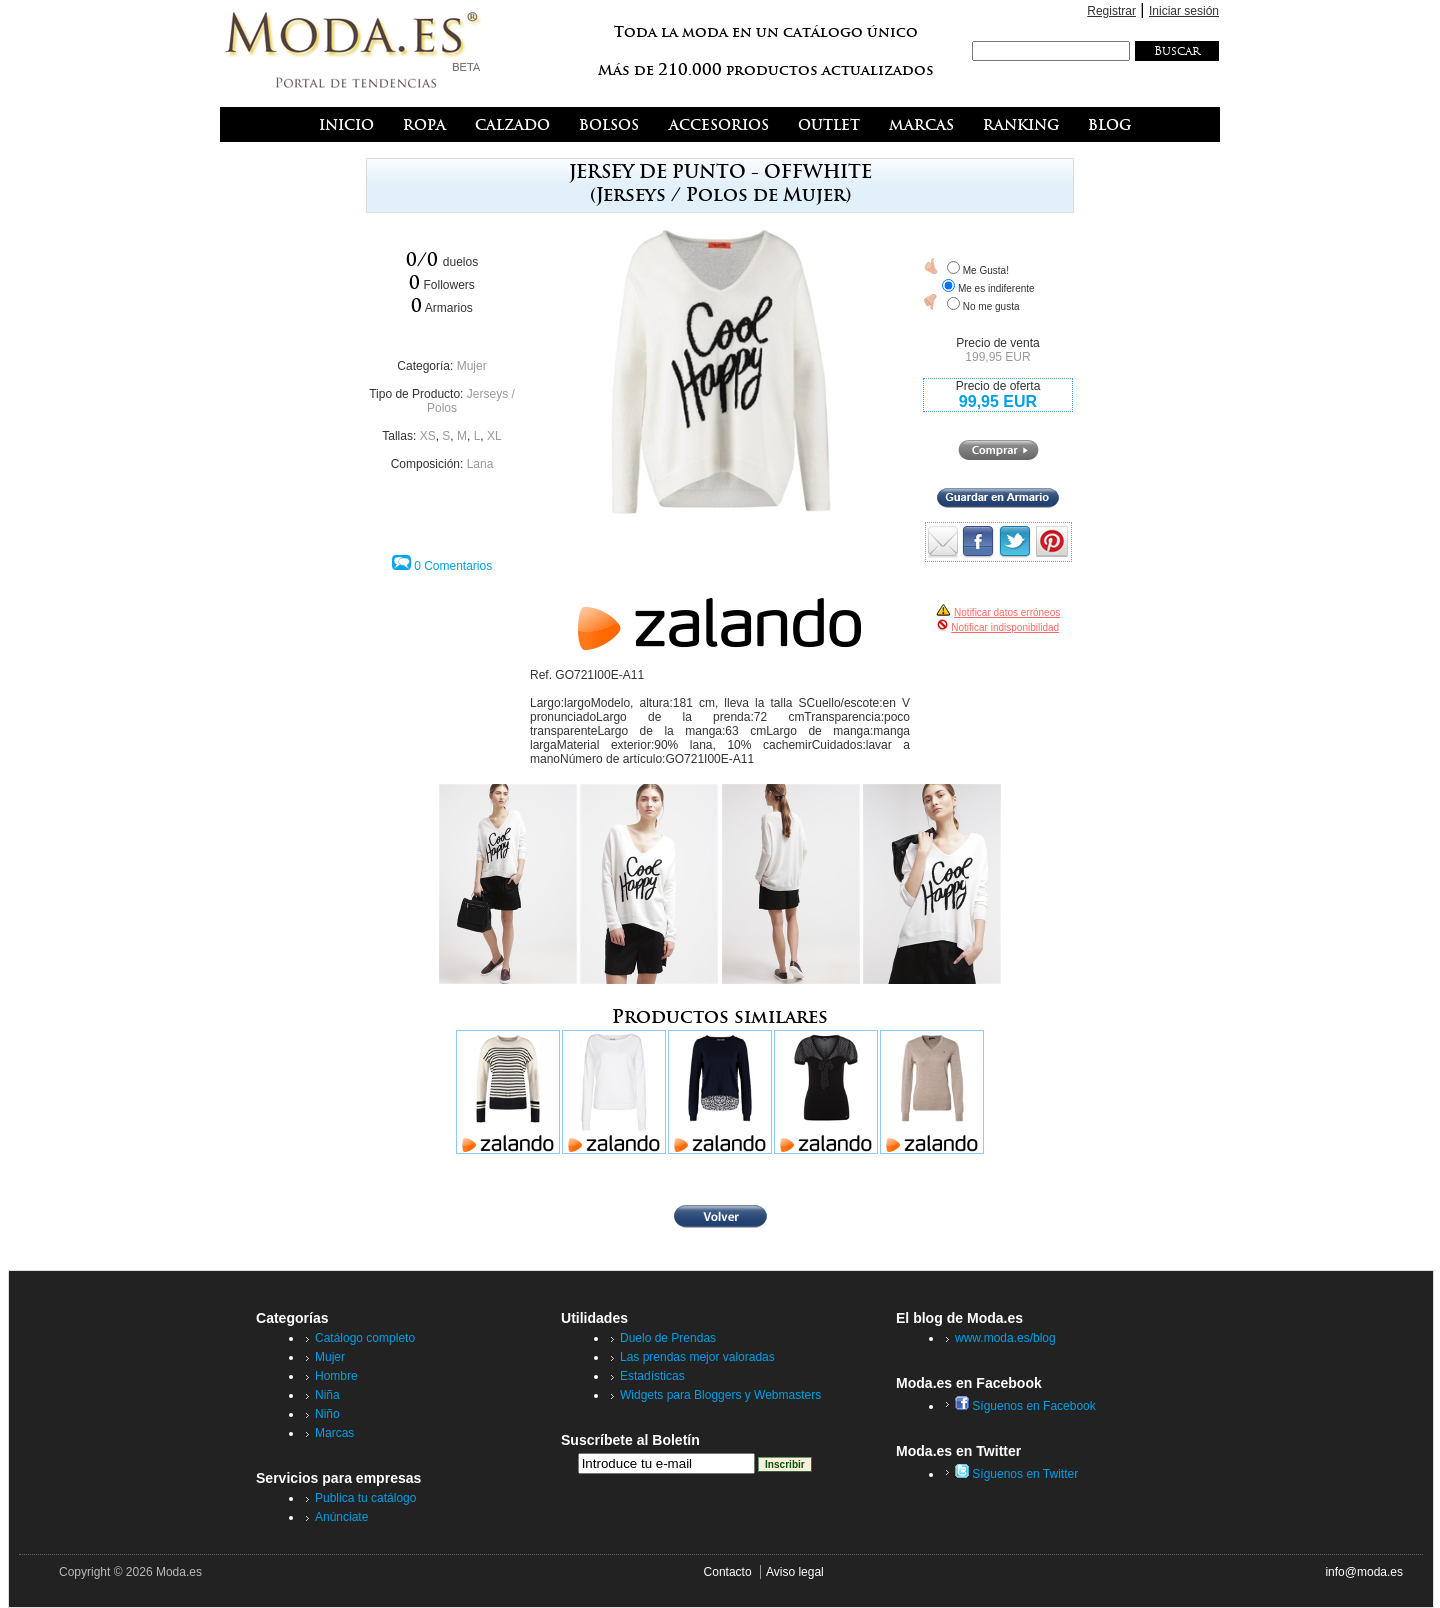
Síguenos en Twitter (1016, 1474)
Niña (327, 1395)
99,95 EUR (998, 401)
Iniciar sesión (1184, 11)
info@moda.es (1364, 1572)
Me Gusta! (986, 270)
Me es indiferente (996, 288)
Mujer (472, 366)
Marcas (334, 1433)
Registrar (1111, 11)
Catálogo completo (365, 1338)
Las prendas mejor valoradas (697, 1357)
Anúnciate (341, 1517)
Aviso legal (795, 1572)
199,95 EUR (997, 357)
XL (494, 436)
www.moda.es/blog (1005, 1338)
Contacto (728, 1572)
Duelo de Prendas (668, 1338)
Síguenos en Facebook (1025, 1406)
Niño (327, 1414)
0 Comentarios (453, 566)
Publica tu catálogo (365, 1498)
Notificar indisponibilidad (1005, 627)
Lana (480, 464)
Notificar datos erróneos (1007, 612)
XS (428, 436)
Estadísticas (652, 1376)
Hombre (336, 1376)
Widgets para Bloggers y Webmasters (720, 1395)
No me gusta (991, 306)
